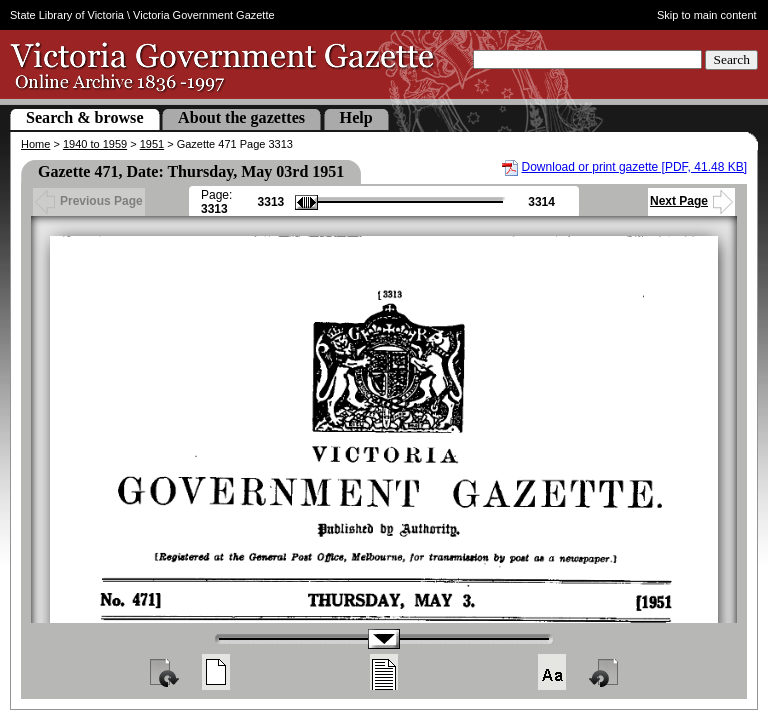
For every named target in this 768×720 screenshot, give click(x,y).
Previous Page (89, 201)
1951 (152, 144)
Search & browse (85, 117)
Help (356, 117)
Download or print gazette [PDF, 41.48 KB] (634, 167)
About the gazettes (241, 117)
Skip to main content (707, 15)
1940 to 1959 (95, 144)
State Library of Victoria (67, 15)
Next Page (691, 201)
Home (35, 144)
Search (731, 59)
